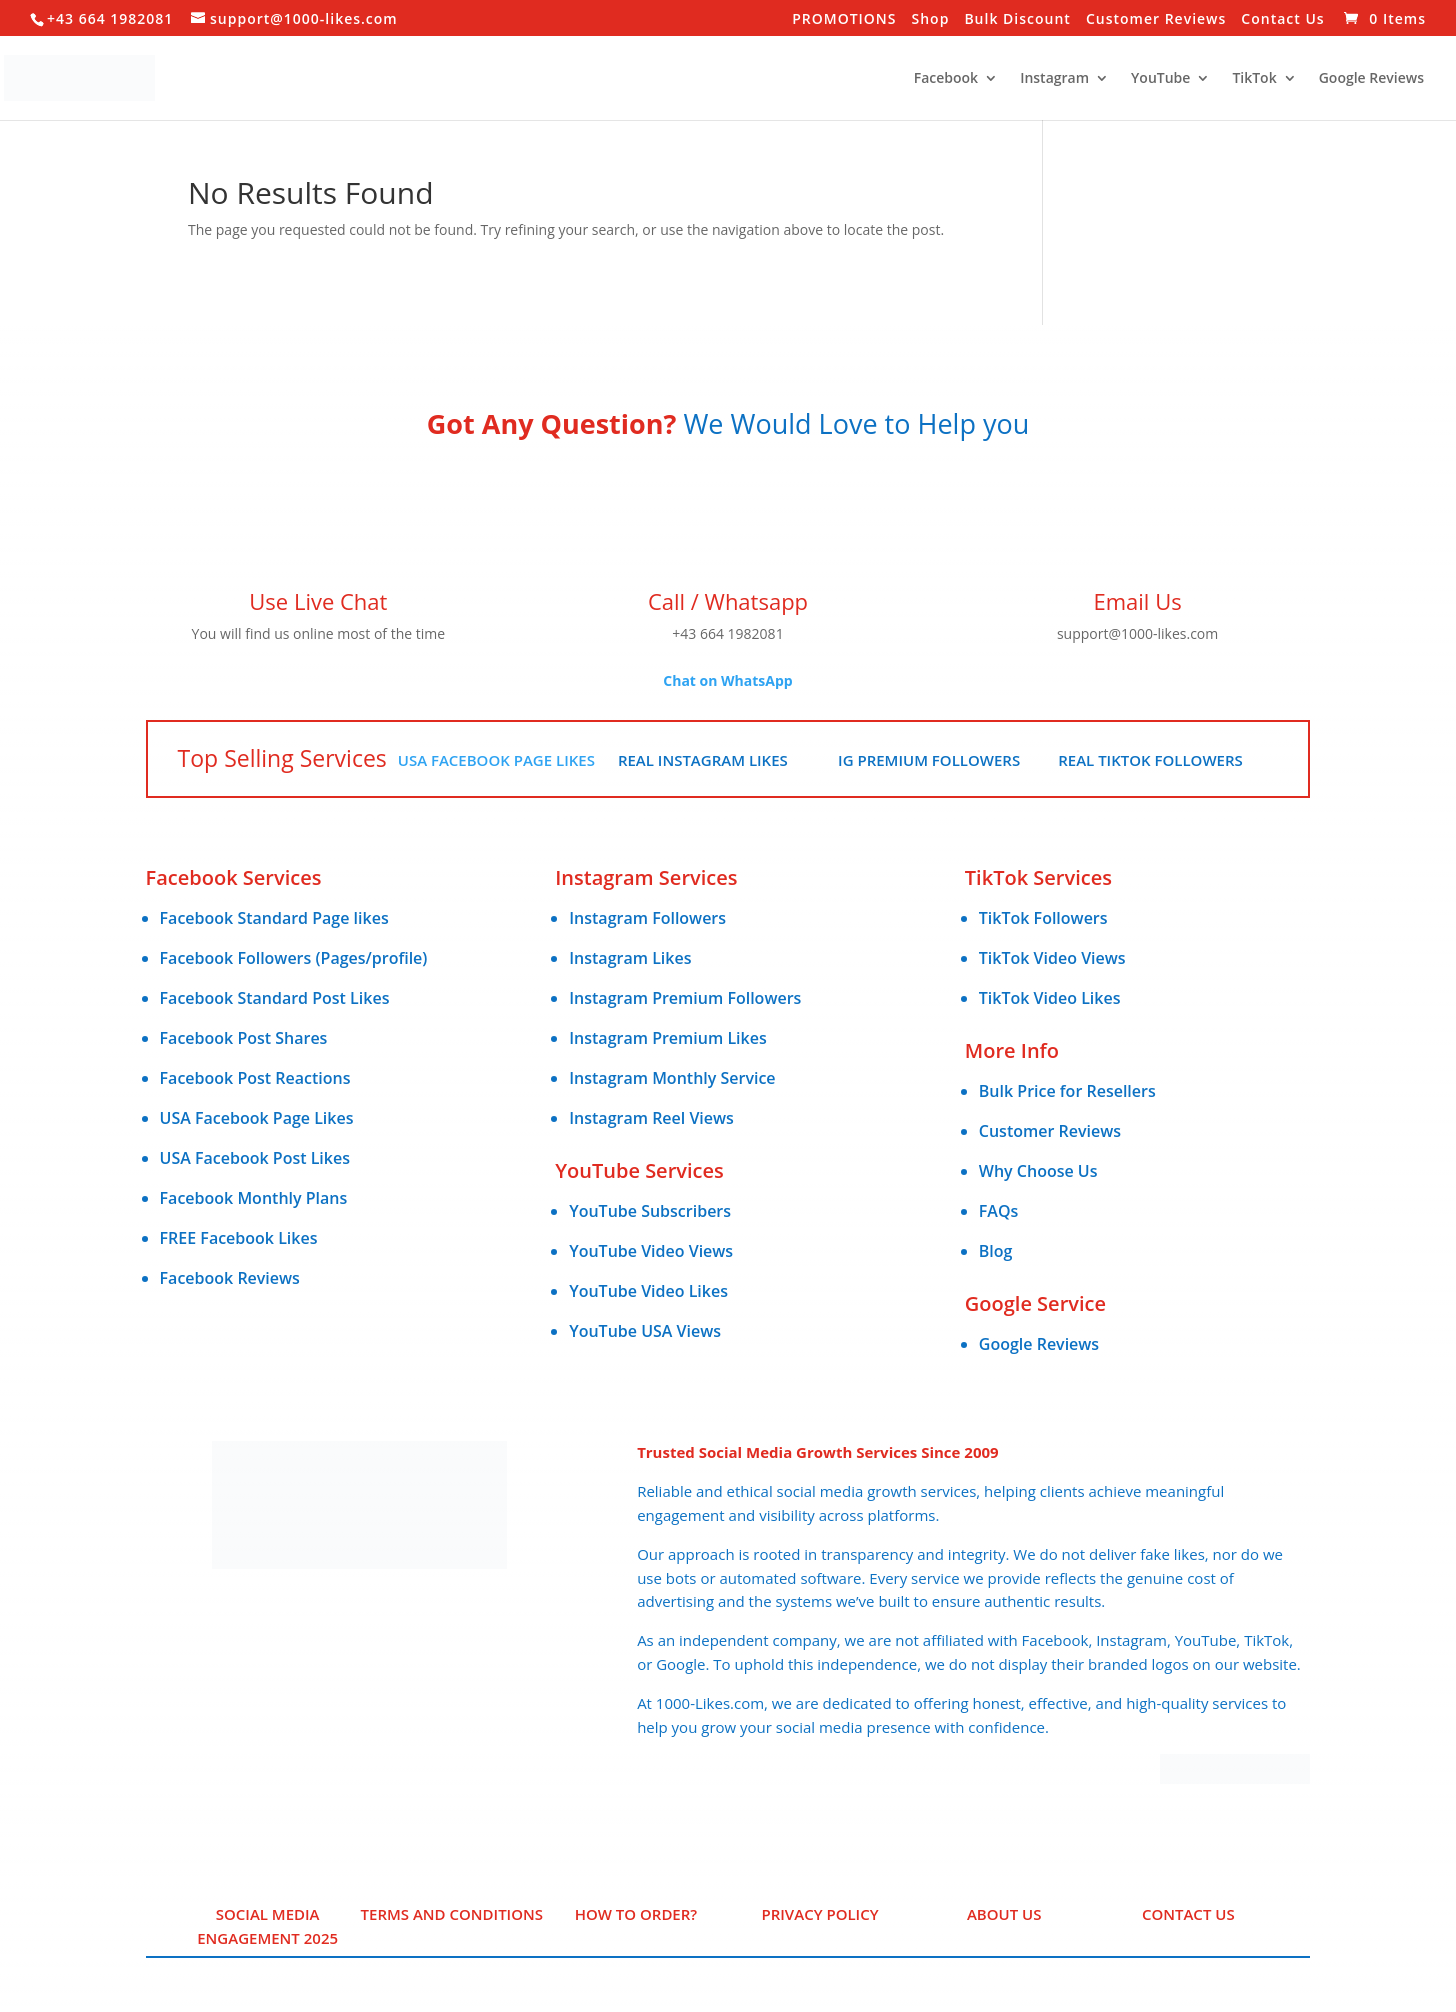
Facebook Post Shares (244, 1038)
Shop (931, 20)
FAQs (998, 1211)
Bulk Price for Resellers (1067, 1091)
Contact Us (1282, 20)
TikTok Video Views (1052, 958)
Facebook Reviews (230, 1278)
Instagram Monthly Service (672, 1078)
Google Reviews (1371, 79)
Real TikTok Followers (1150, 760)
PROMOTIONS (844, 20)
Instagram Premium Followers (685, 998)
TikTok (1254, 79)
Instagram (1054, 79)
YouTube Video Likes (648, 1291)
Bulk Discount (1017, 20)
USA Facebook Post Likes (255, 1158)
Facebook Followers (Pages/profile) (294, 958)
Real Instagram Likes (703, 760)
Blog (996, 1251)
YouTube (1160, 79)
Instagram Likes (630, 958)
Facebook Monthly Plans (254, 1198)
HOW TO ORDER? (636, 1914)
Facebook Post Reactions (255, 1078)
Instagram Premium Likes (668, 1038)
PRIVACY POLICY (819, 1914)
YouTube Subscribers (650, 1211)
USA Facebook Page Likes (496, 760)
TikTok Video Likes (1050, 998)
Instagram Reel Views (651, 1118)
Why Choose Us (1038, 1171)
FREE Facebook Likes (239, 1238)
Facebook (946, 79)
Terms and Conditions (452, 1914)
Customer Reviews (1156, 20)
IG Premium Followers (929, 760)
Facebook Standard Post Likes (275, 998)
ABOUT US (1004, 1914)
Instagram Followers (647, 918)
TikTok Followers (1043, 918)
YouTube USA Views (645, 1331)
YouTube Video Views (651, 1251)
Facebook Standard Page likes (274, 918)
